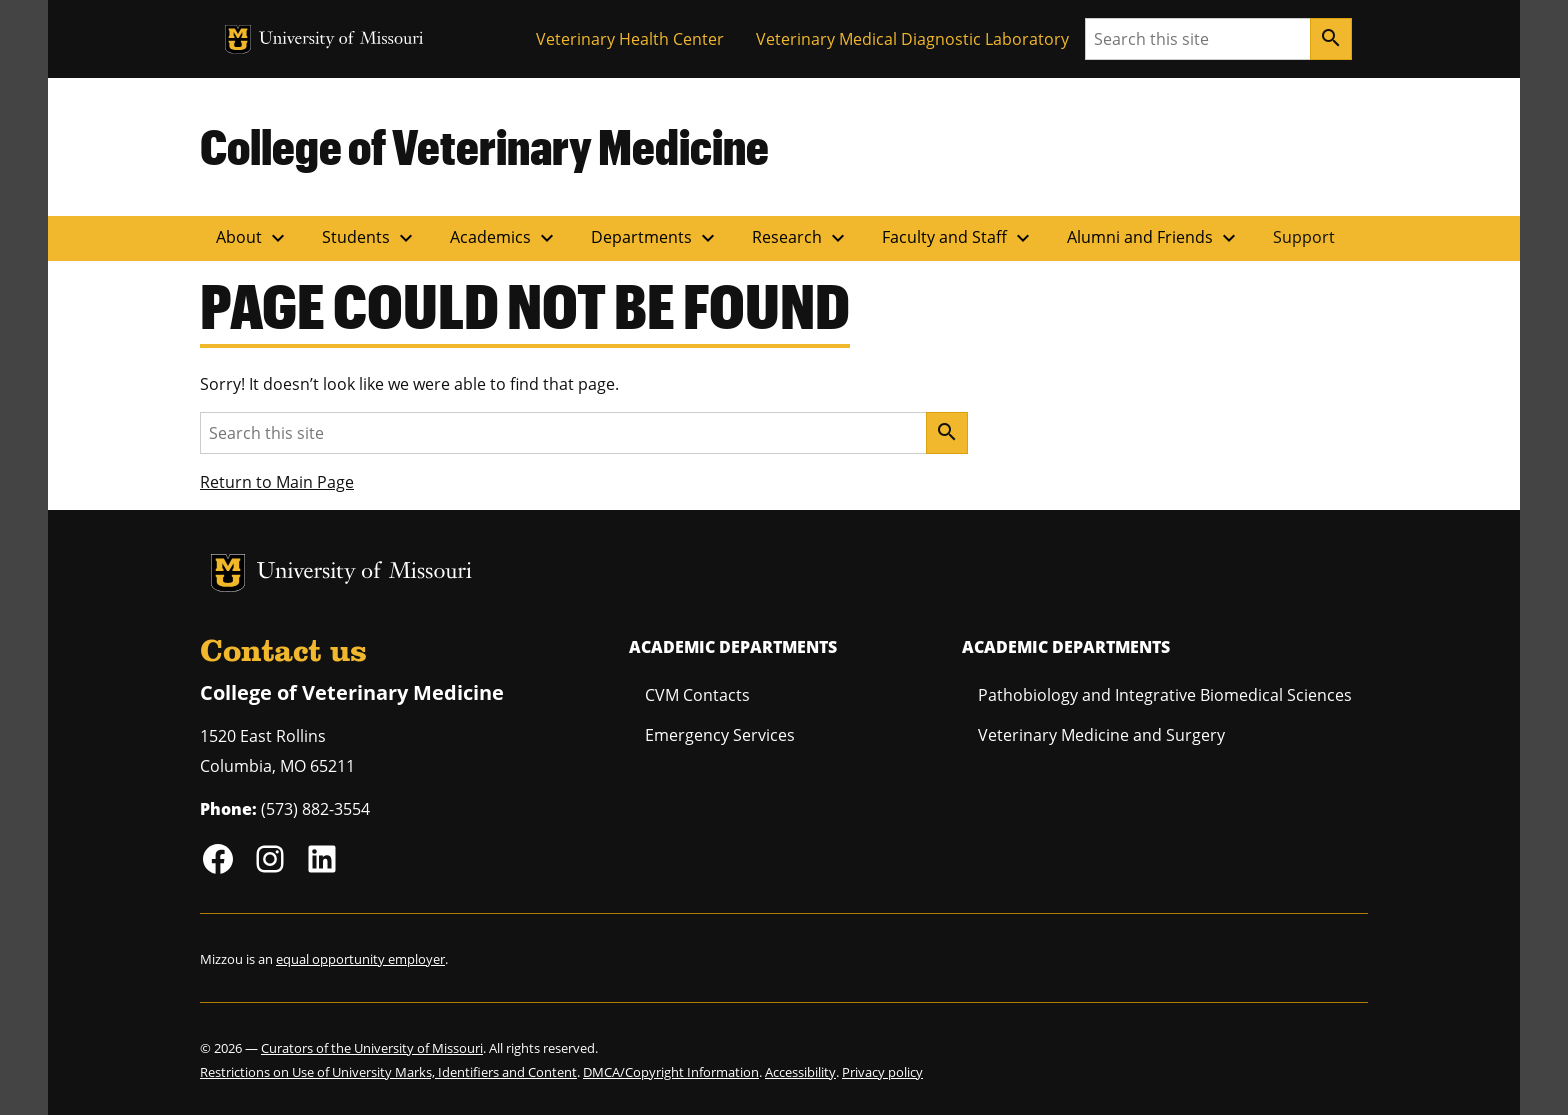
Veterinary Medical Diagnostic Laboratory (912, 39)
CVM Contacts (697, 695)
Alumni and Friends (1154, 238)
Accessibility (800, 1072)
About (253, 238)
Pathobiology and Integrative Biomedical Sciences (1165, 695)
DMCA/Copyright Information (671, 1072)
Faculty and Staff (958, 238)
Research (801, 238)
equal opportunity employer (360, 959)
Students (370, 238)
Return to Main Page (277, 482)
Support (1304, 237)
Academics (504, 238)
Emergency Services (720, 735)
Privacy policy (882, 1072)
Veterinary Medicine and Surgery (1101, 735)
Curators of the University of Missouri (372, 1048)
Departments (655, 238)
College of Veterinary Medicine (484, 146)
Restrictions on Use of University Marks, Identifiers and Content (388, 1072)
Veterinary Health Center (630, 39)
